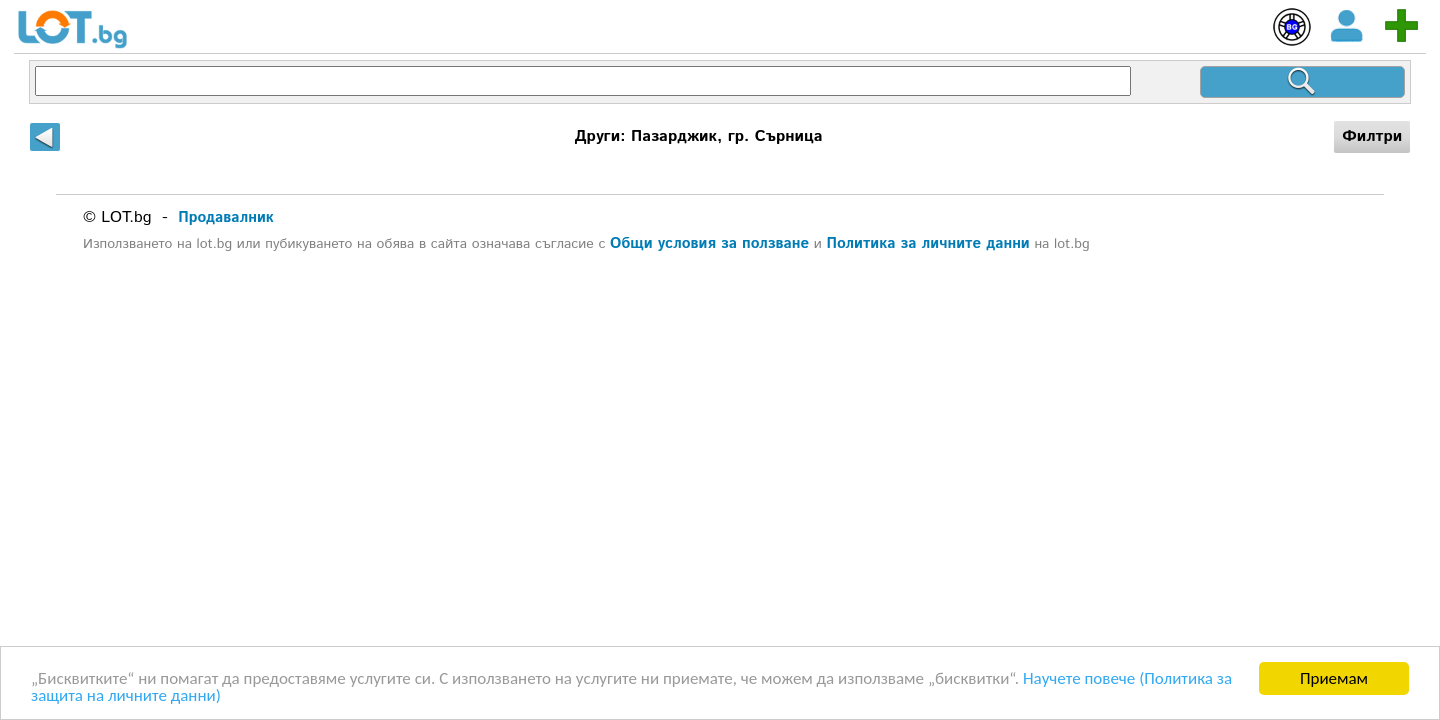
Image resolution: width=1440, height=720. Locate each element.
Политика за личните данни (927, 243)
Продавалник (226, 217)
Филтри (1372, 136)
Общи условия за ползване (709, 243)
